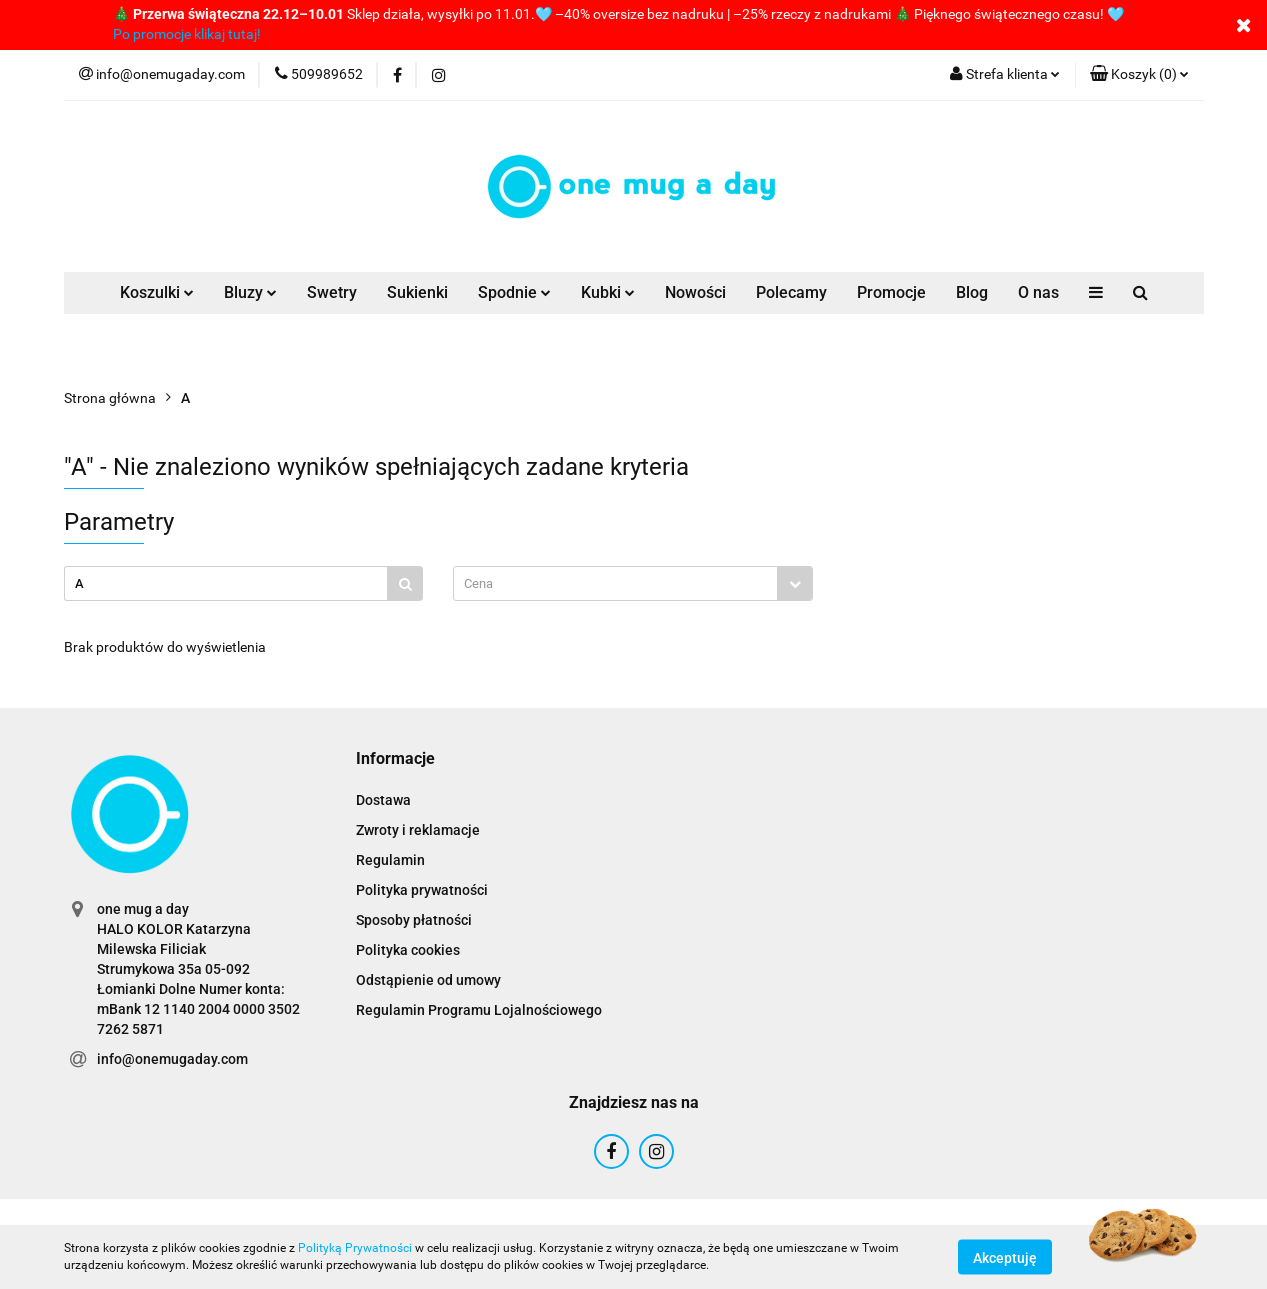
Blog (972, 292)
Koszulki (157, 292)
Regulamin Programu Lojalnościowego (479, 1010)
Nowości (695, 292)
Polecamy (791, 292)
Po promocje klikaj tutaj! (187, 34)
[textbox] (615, 583)
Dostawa (383, 800)
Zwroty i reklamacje (418, 830)
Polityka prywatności (422, 890)
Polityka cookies (408, 950)
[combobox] (633, 583)
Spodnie (514, 292)
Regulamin (390, 860)
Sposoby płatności (414, 920)
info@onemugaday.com (172, 1059)
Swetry (332, 292)
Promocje (891, 292)
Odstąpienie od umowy (428, 980)
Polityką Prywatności (355, 1248)
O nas (1038, 292)
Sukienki (417, 292)
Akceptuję (1005, 1257)
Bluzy (250, 292)
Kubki (608, 292)
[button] (1139, 75)
